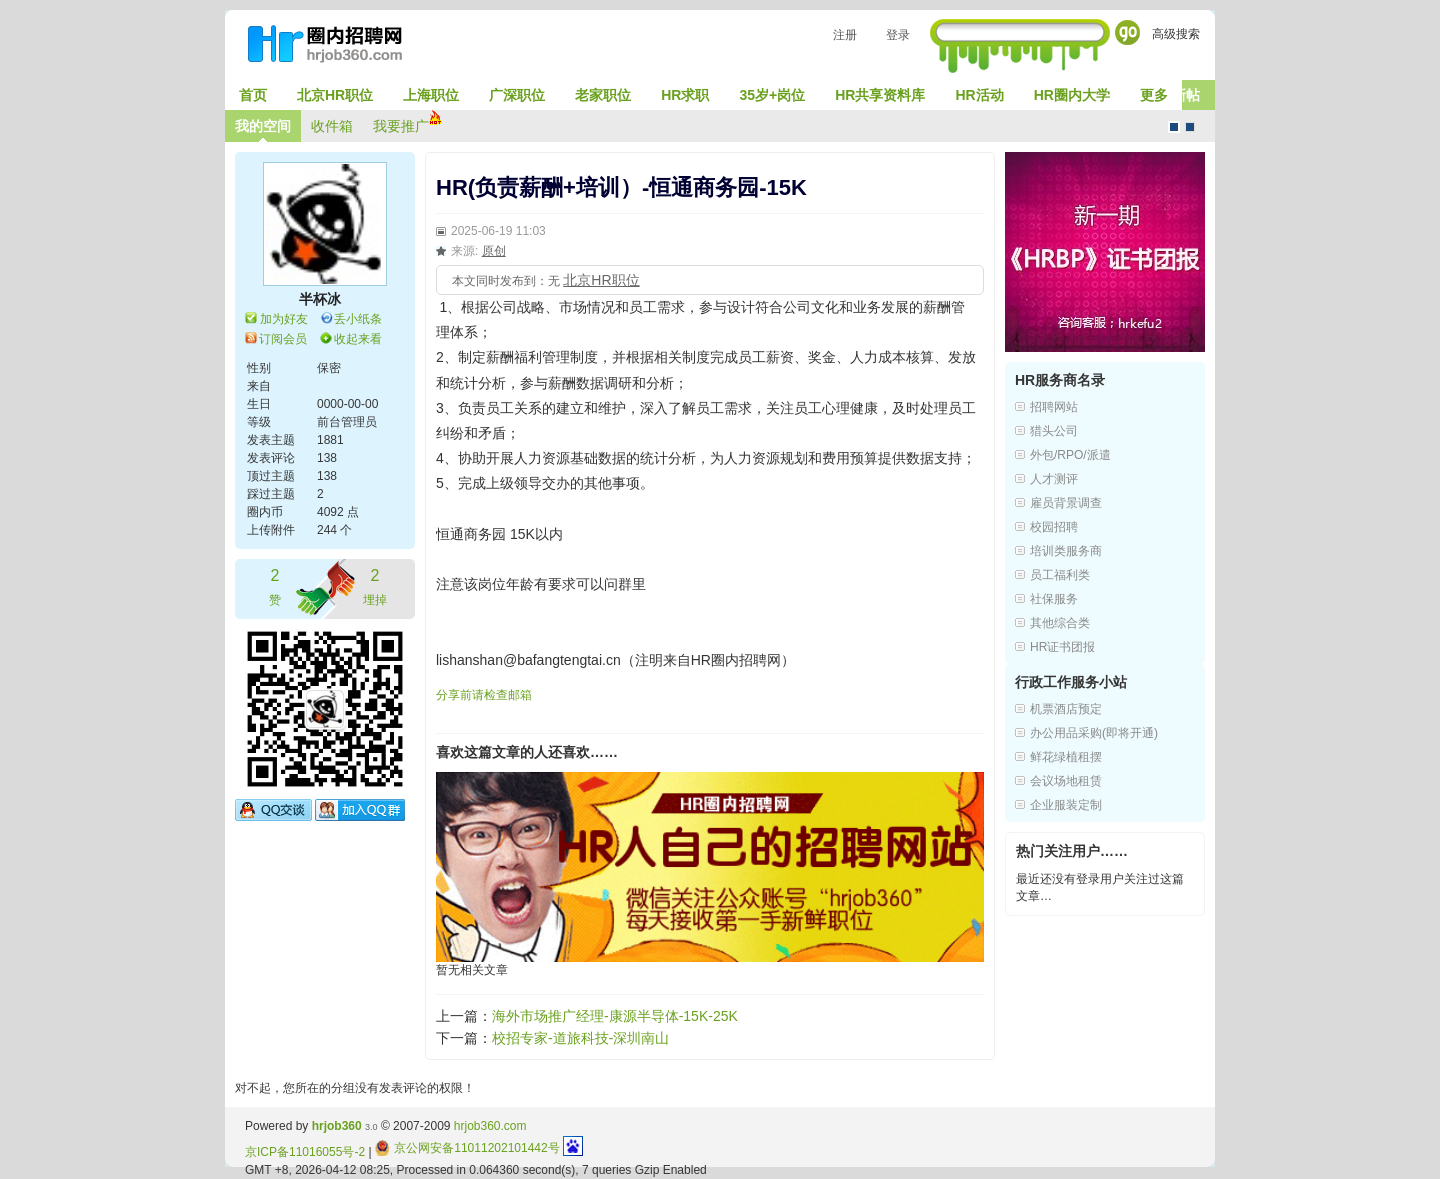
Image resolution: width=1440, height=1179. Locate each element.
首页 (253, 95)
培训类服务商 (1066, 551)
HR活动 (979, 95)
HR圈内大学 (1072, 95)
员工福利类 (1060, 575)
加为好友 (284, 319)
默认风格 (1174, 127)
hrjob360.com (490, 1126)
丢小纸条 (358, 319)
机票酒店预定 (1066, 709)
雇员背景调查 (1066, 503)
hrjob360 (337, 1126)
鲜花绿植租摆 (1066, 757)
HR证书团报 (1062, 647)
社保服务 (1054, 599)
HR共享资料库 (880, 95)
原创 (494, 251)
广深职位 (517, 95)
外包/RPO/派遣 (1070, 455)
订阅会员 (283, 339)
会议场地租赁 (1066, 781)
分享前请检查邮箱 (484, 695)
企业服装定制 (1066, 805)
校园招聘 (1054, 527)
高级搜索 (1176, 34)
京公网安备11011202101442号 (467, 1148)
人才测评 (1054, 479)
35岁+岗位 (772, 95)
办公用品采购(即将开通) (1094, 733)
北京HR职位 (335, 95)
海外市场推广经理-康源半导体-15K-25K (615, 1016)
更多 (1154, 95)
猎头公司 (1054, 431)
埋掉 (375, 585)
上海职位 (431, 95)
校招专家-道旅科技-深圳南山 (580, 1038)
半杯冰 (320, 299)
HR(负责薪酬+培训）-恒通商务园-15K (621, 187)
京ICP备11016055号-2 (305, 1152)
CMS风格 (1190, 127)
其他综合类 (1060, 623)
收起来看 (358, 339)
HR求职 (685, 95)
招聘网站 (1054, 407)
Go (1127, 32)
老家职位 (603, 95)
